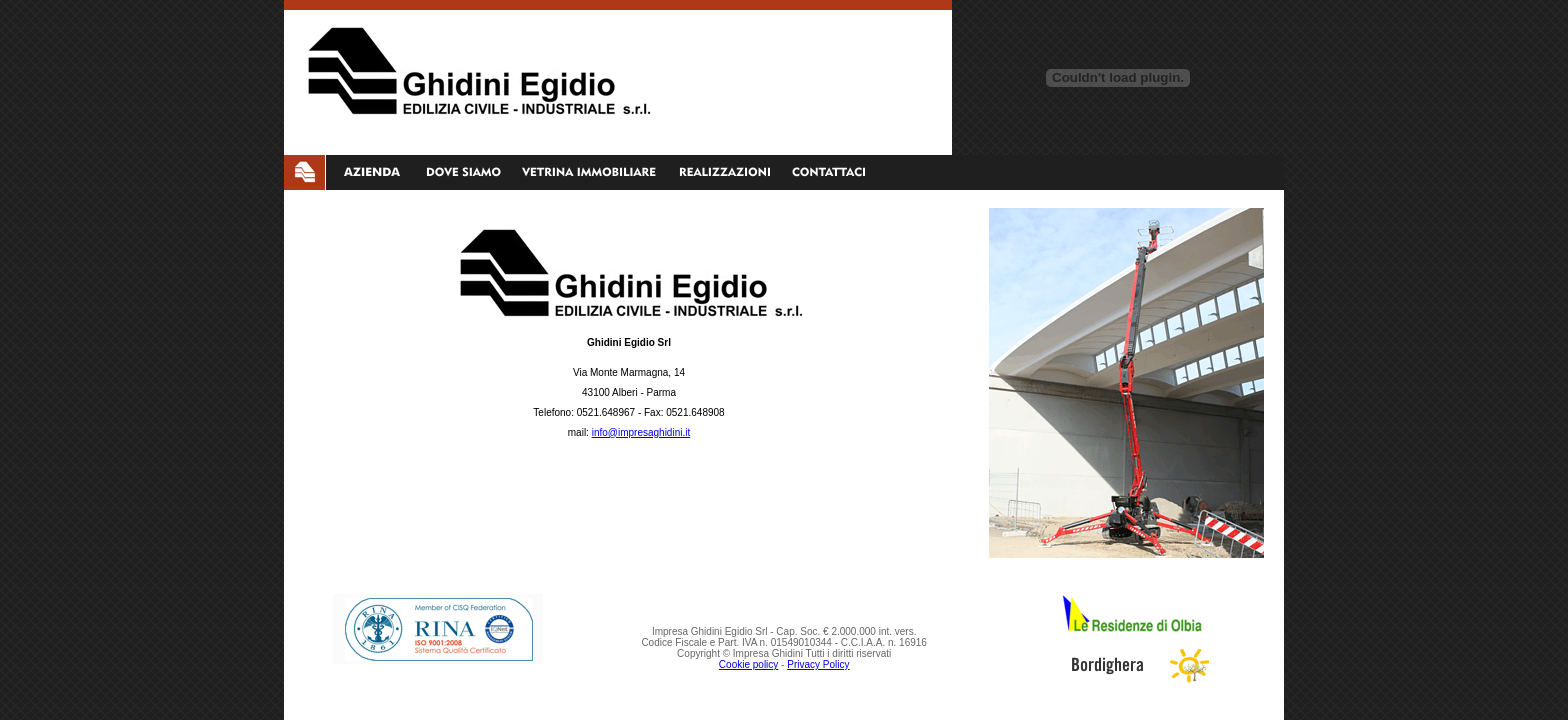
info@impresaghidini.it (641, 432)
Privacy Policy (818, 664)
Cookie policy (748, 664)
